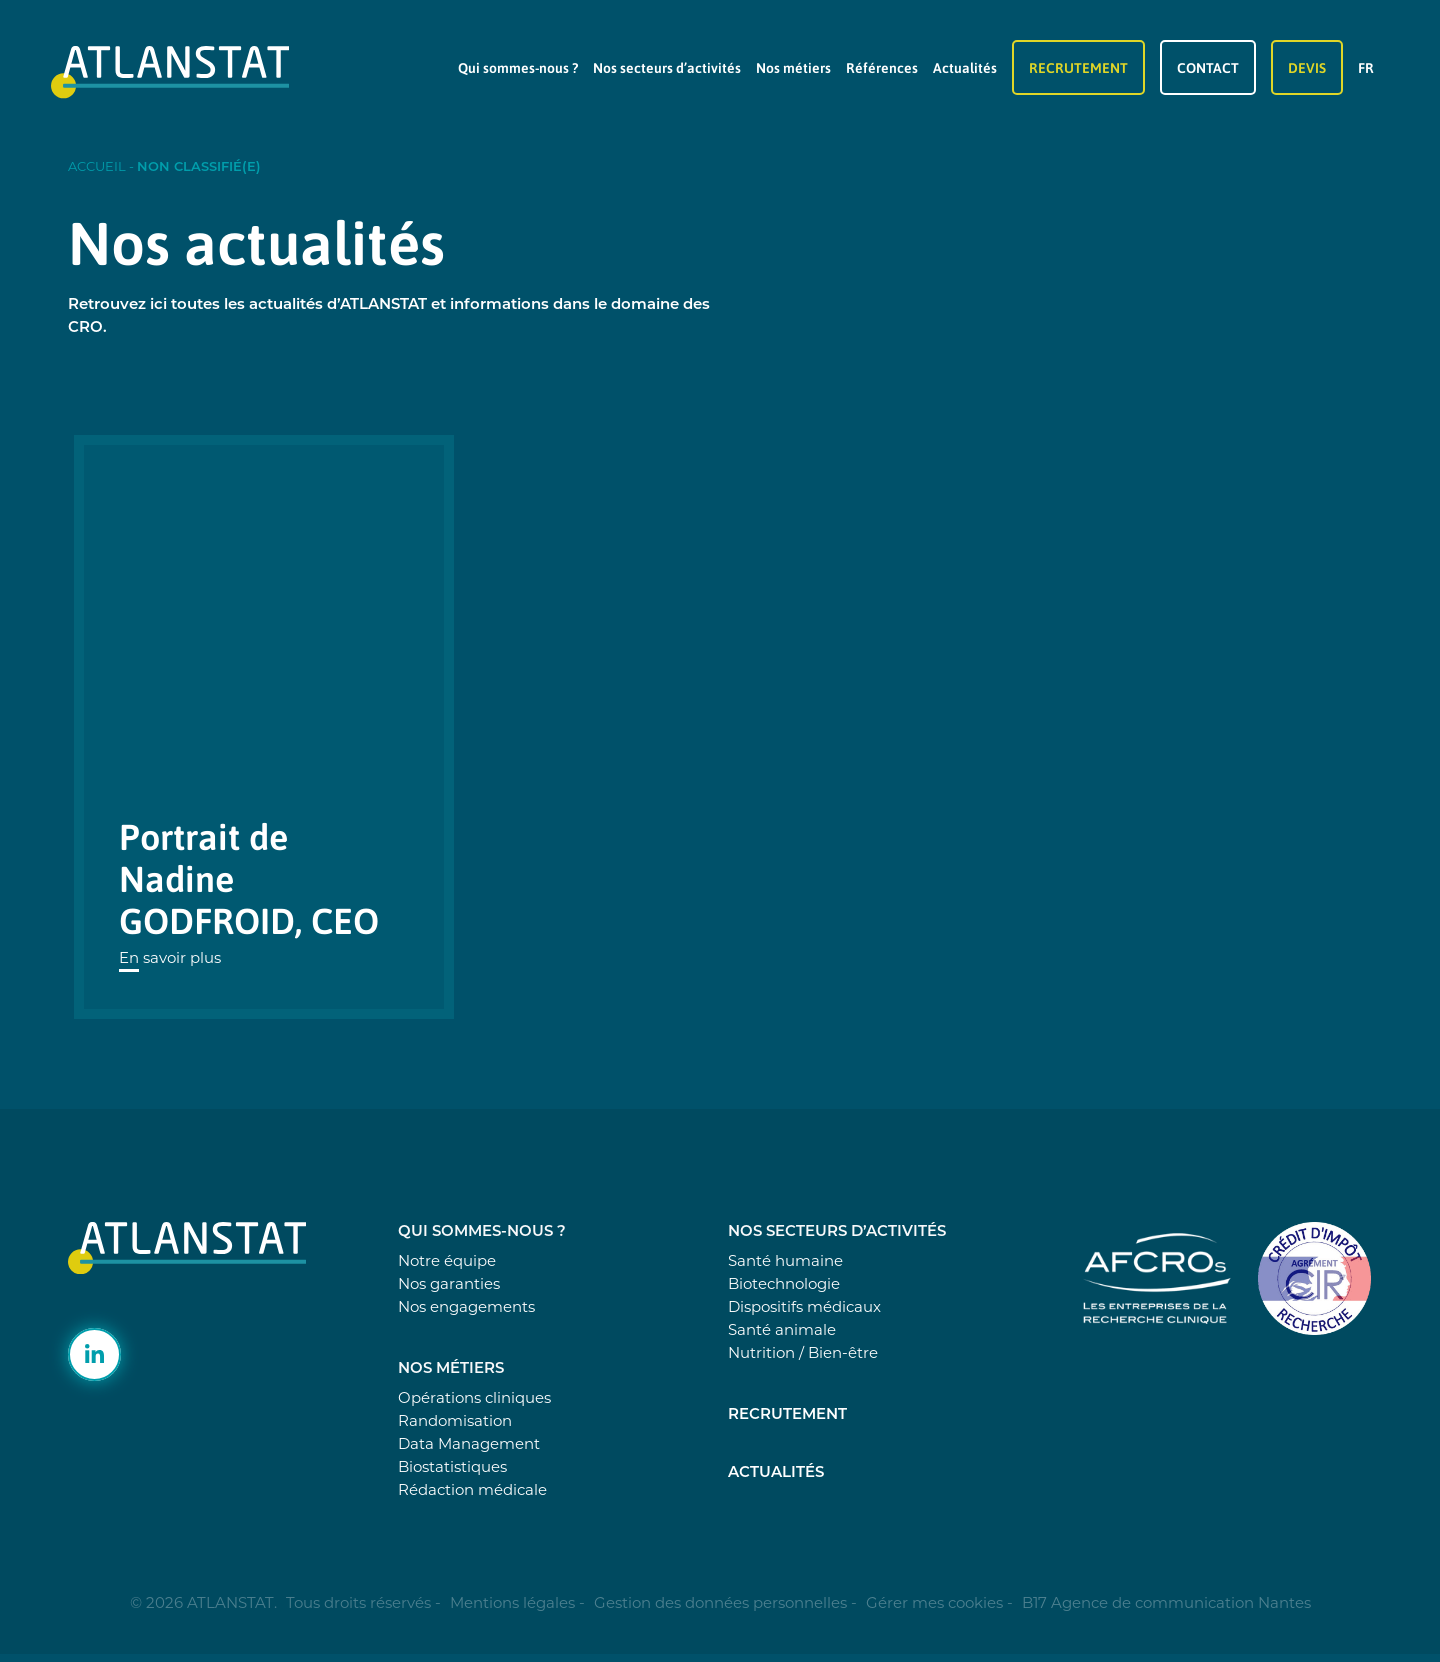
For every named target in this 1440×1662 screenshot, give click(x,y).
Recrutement (1078, 67)
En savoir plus (170, 957)
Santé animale (782, 1329)
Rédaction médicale (472, 1489)
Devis (1307, 67)
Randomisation (455, 1420)
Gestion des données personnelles (720, 1602)
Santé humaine (785, 1260)
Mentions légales (512, 1602)
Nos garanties (449, 1283)
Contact (1208, 67)
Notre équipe (447, 1260)
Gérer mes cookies (934, 1602)
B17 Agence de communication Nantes (1166, 1602)
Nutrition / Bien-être (803, 1352)
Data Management (469, 1443)
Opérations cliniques (474, 1397)
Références (882, 67)
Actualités (965, 67)
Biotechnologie (784, 1283)
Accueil (97, 166)
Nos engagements (466, 1306)
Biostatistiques (452, 1466)
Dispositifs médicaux (804, 1306)
